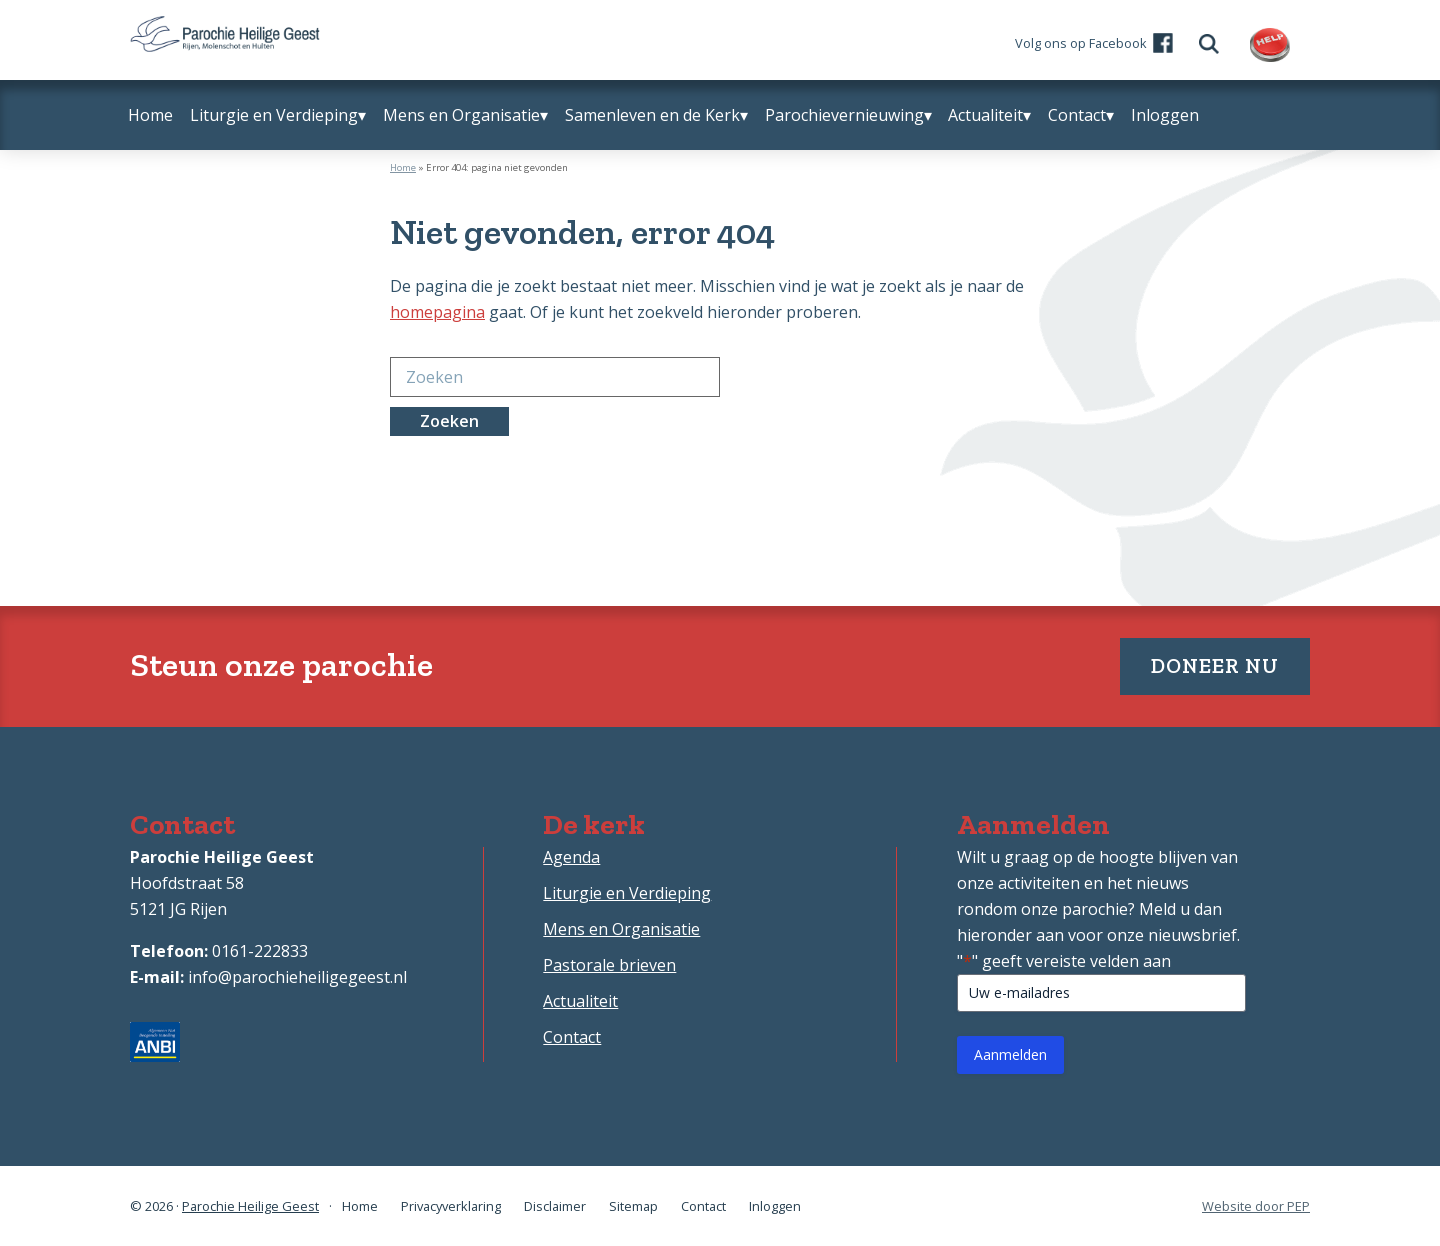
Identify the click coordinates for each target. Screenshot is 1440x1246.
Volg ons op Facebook (1081, 43)
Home (403, 167)
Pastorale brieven (609, 965)
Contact (572, 1037)
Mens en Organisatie (621, 929)
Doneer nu (1215, 665)
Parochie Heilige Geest (250, 1206)
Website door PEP (1256, 1206)
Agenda (571, 857)
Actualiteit (580, 1001)
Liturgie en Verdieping (627, 893)
